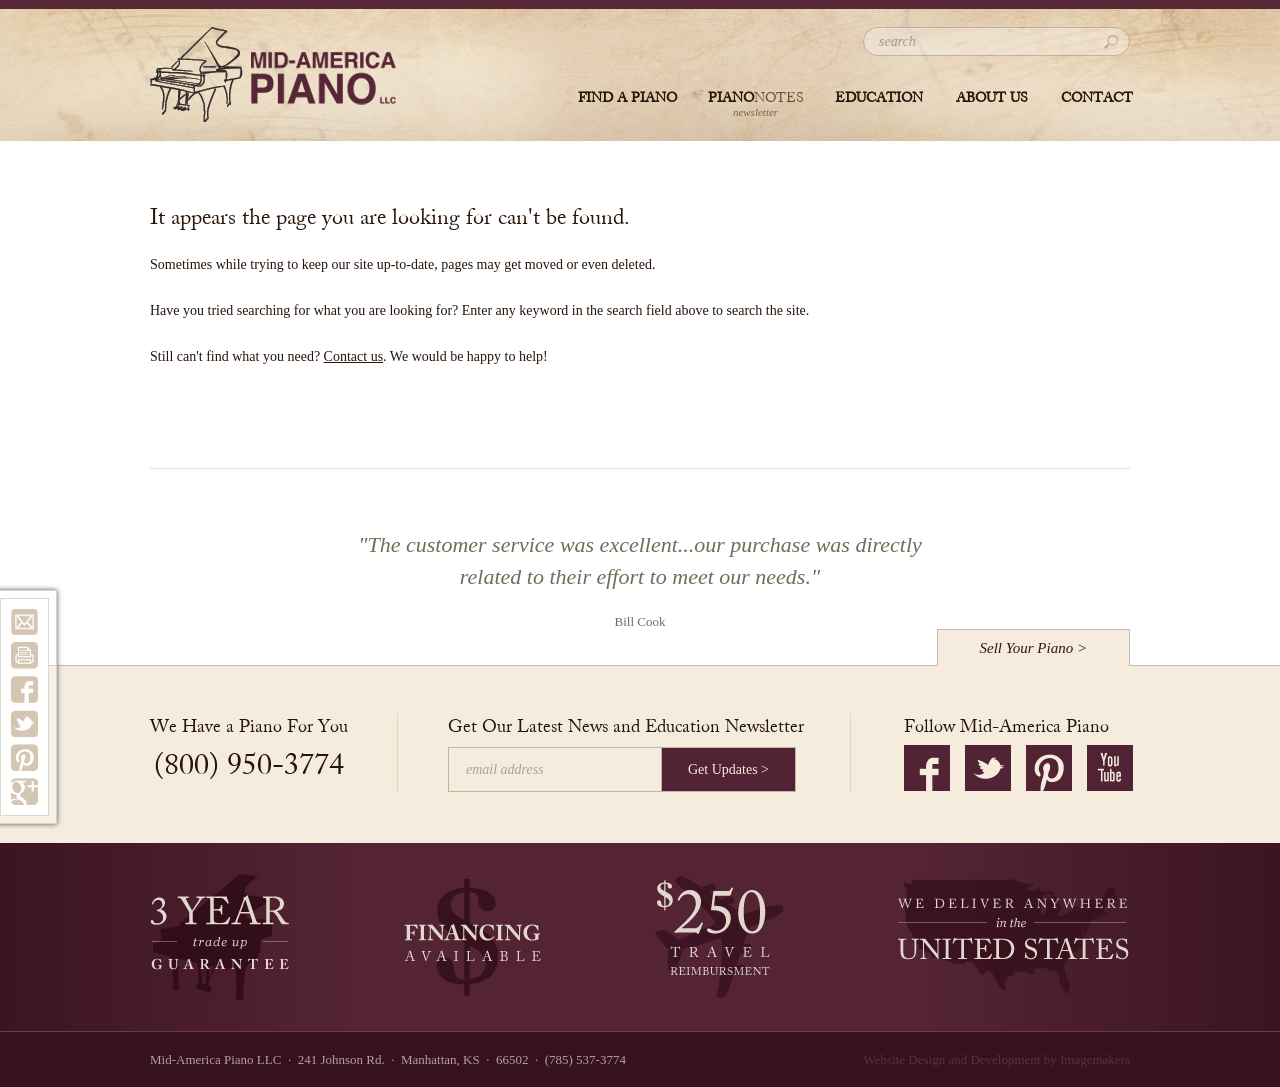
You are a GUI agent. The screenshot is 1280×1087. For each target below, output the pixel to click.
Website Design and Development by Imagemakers (997, 1059)
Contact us (354, 356)
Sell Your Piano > (1034, 648)
